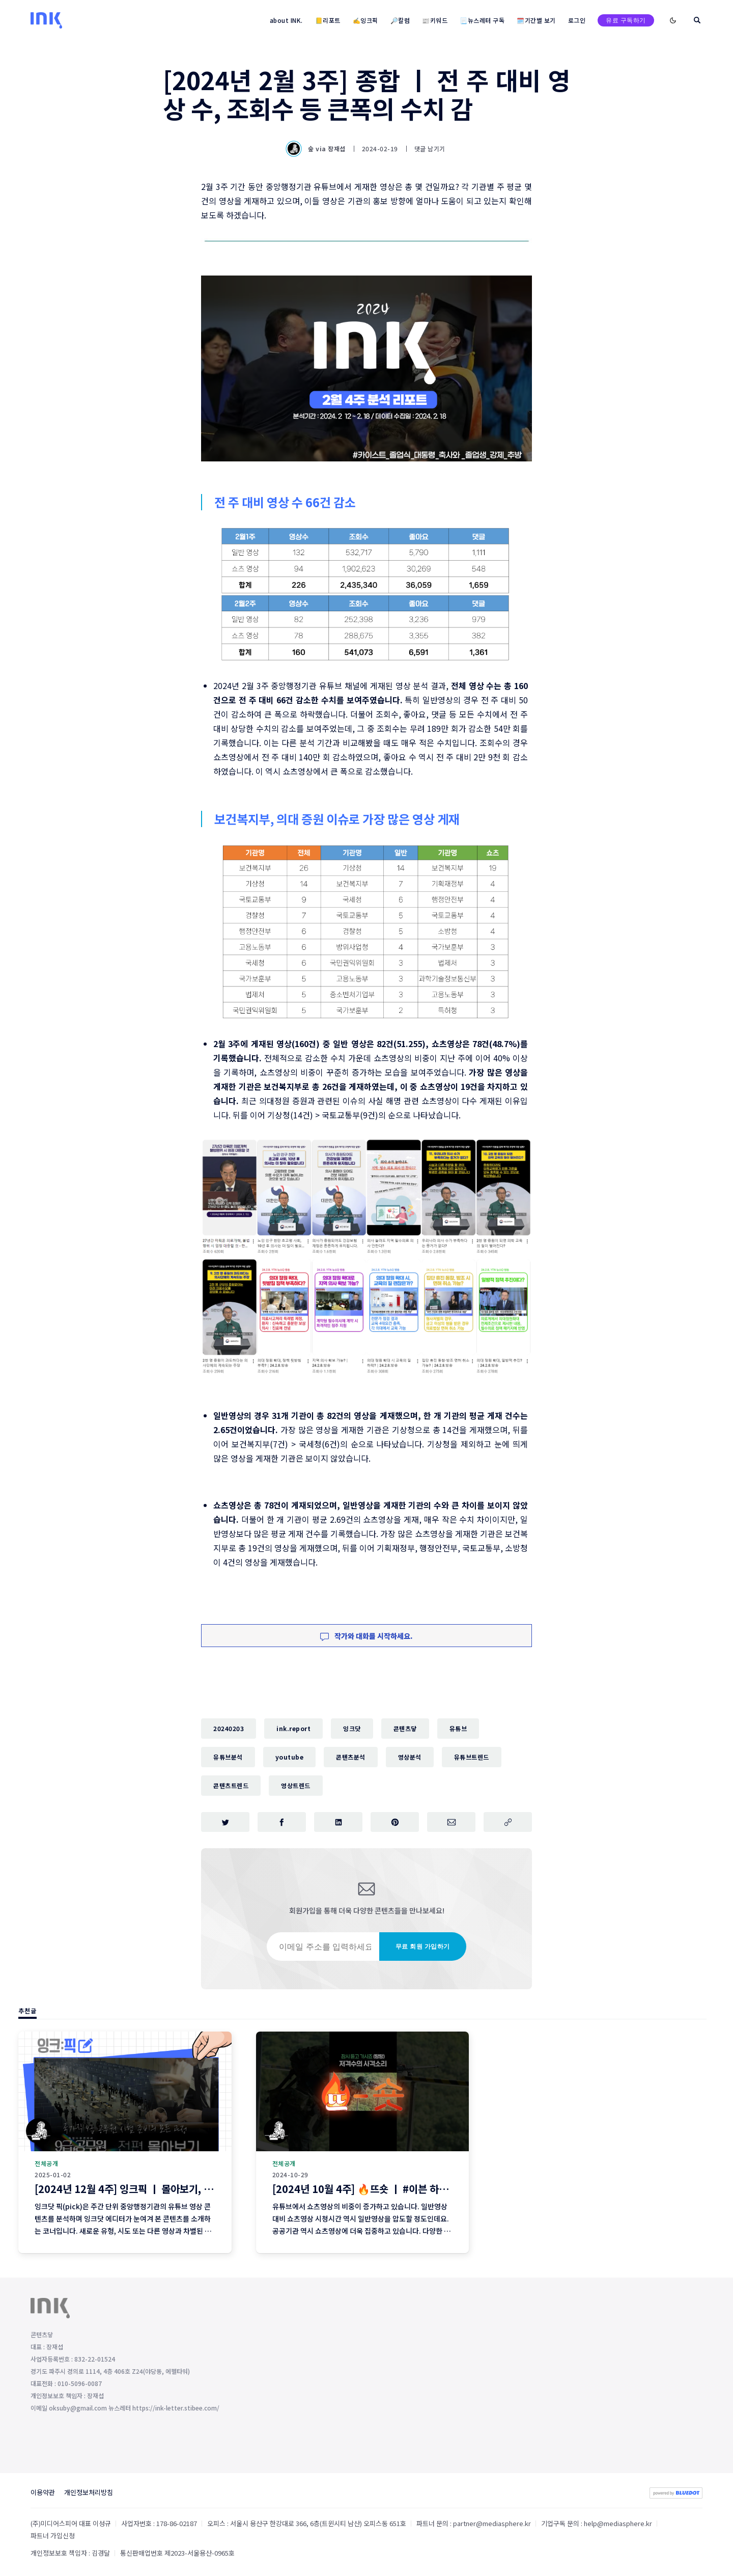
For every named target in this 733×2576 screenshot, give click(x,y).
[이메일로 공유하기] (451, 1822)
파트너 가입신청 (53, 2536)
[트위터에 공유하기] (225, 1822)
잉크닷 (352, 1728)
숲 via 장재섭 (317, 149)
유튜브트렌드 (471, 1756)
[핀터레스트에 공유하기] (395, 1822)
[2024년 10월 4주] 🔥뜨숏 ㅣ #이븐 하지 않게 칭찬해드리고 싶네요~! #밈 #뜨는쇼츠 (451, 2189)
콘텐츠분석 (350, 1756)
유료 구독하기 (626, 20)
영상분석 (409, 1756)
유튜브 (458, 1728)
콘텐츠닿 (405, 1728)
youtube (289, 1756)
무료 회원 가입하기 (423, 1947)
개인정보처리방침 (88, 2493)
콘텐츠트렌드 (230, 1785)
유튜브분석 (228, 1756)
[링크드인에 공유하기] (338, 1822)
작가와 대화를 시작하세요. (366, 1636)
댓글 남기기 (429, 148)
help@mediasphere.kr (618, 2524)
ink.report (293, 1728)
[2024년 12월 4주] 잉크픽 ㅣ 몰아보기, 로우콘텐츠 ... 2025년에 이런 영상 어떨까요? (213, 2189)
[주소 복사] (508, 1822)
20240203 (228, 1728)
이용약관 (43, 2493)
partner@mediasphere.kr (492, 2524)
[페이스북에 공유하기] (282, 1822)
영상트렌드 (296, 1785)
